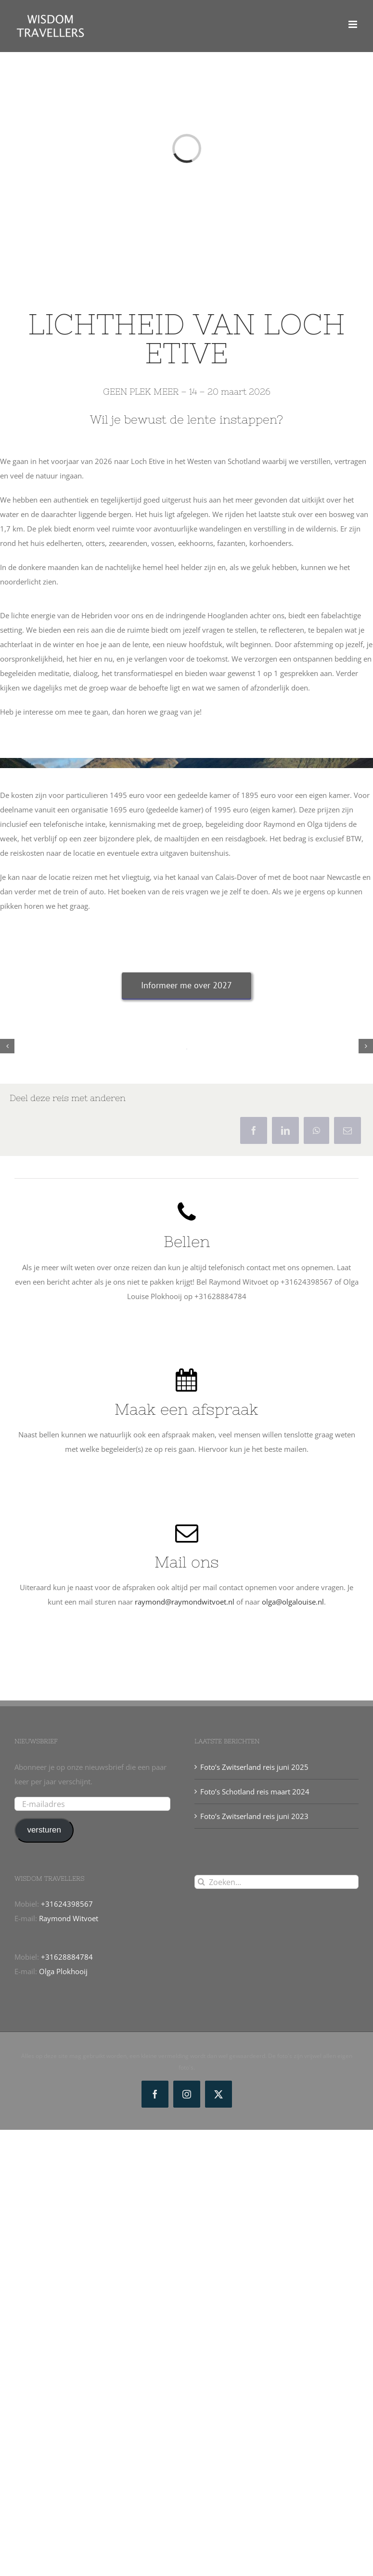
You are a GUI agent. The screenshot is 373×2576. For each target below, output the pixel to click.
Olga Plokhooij (63, 1971)
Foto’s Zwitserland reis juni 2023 (254, 1816)
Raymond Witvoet (68, 1918)
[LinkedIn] (285, 1130)
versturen (44, 1829)
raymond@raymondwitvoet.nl (184, 1602)
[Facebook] (254, 1130)
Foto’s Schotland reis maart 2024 (254, 1791)
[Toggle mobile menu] (353, 24)
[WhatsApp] (316, 1130)
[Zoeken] (201, 1882)
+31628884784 (67, 1957)
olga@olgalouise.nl (293, 1602)
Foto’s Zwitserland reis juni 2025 (254, 1767)
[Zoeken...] (276, 1882)
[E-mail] (347, 1130)
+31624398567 (67, 1904)
